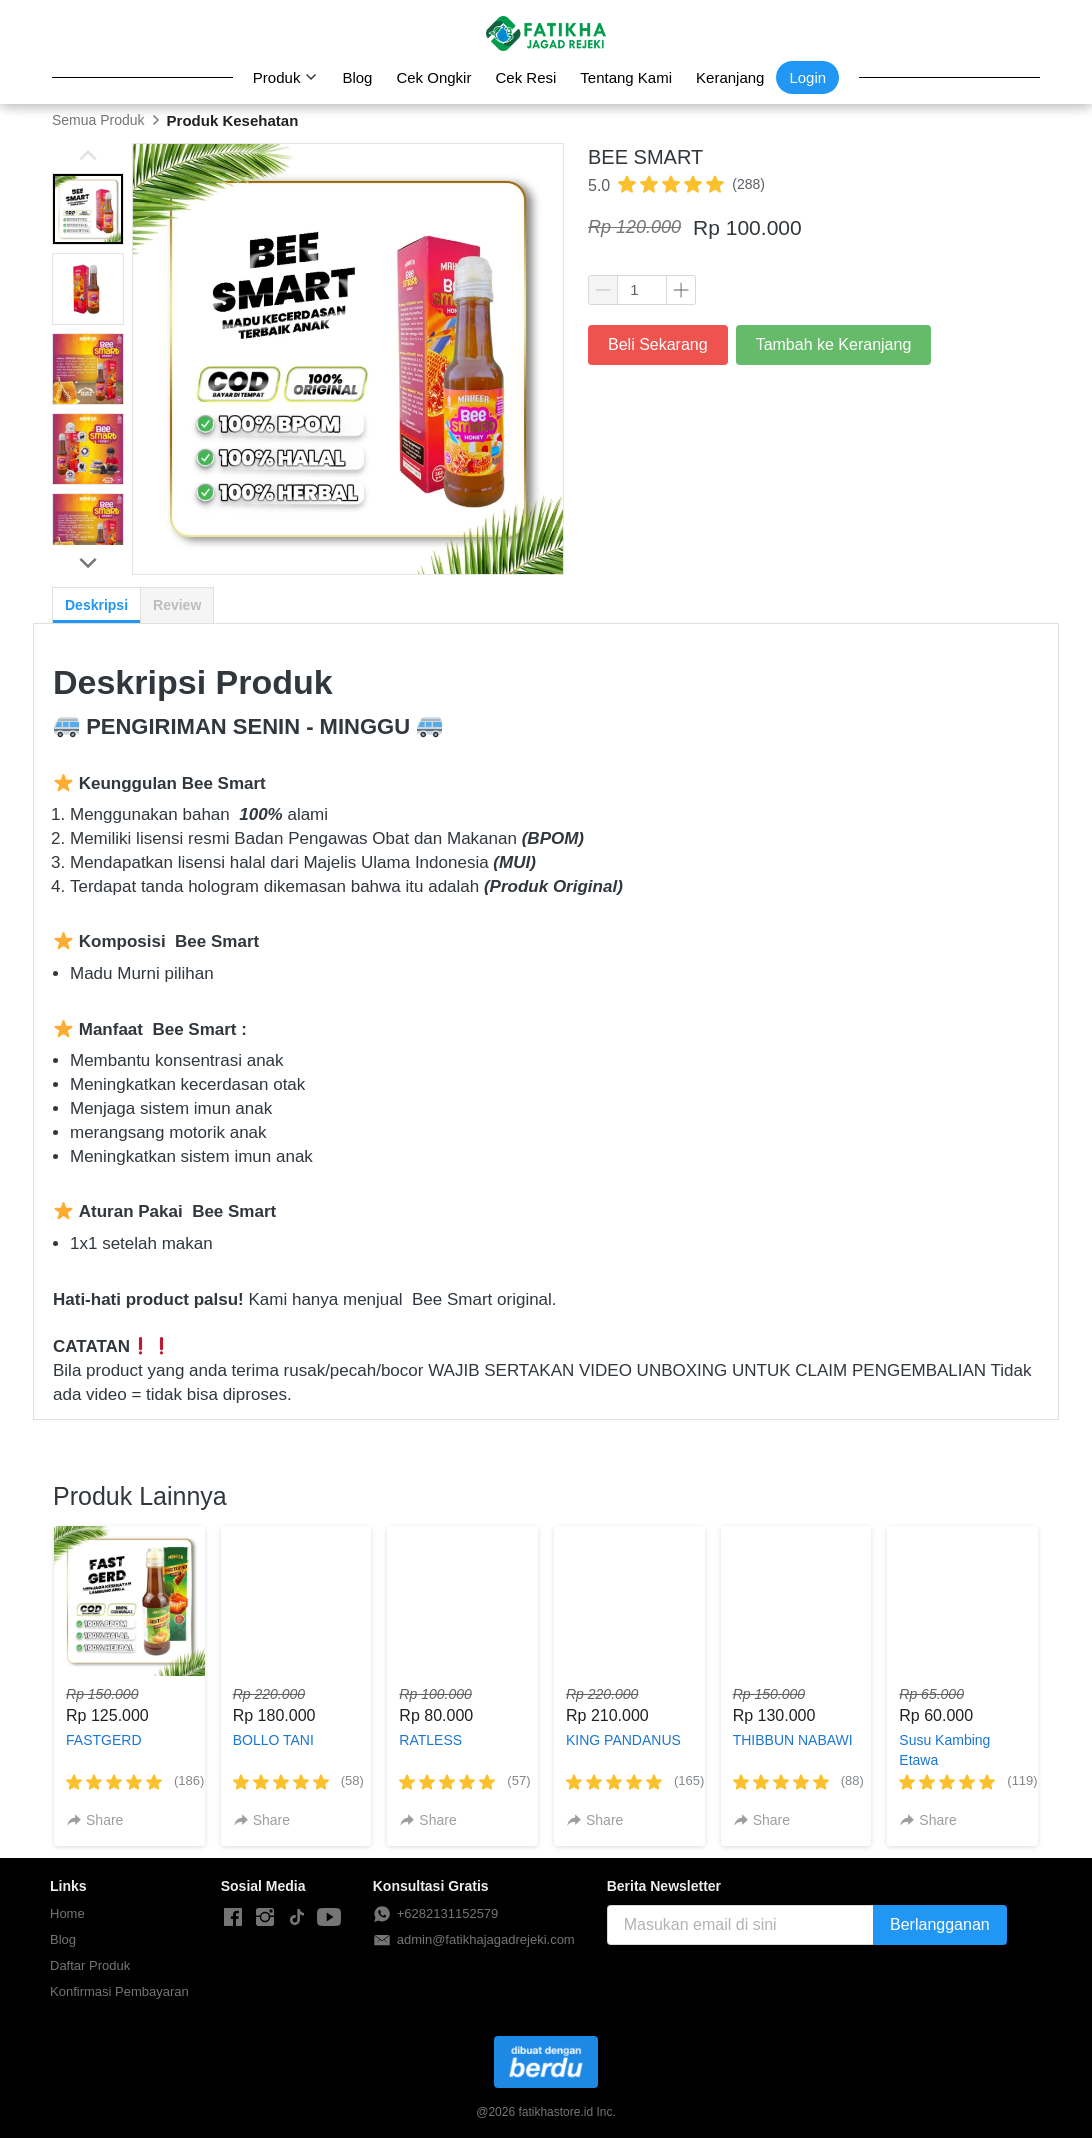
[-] (233, 1918)
